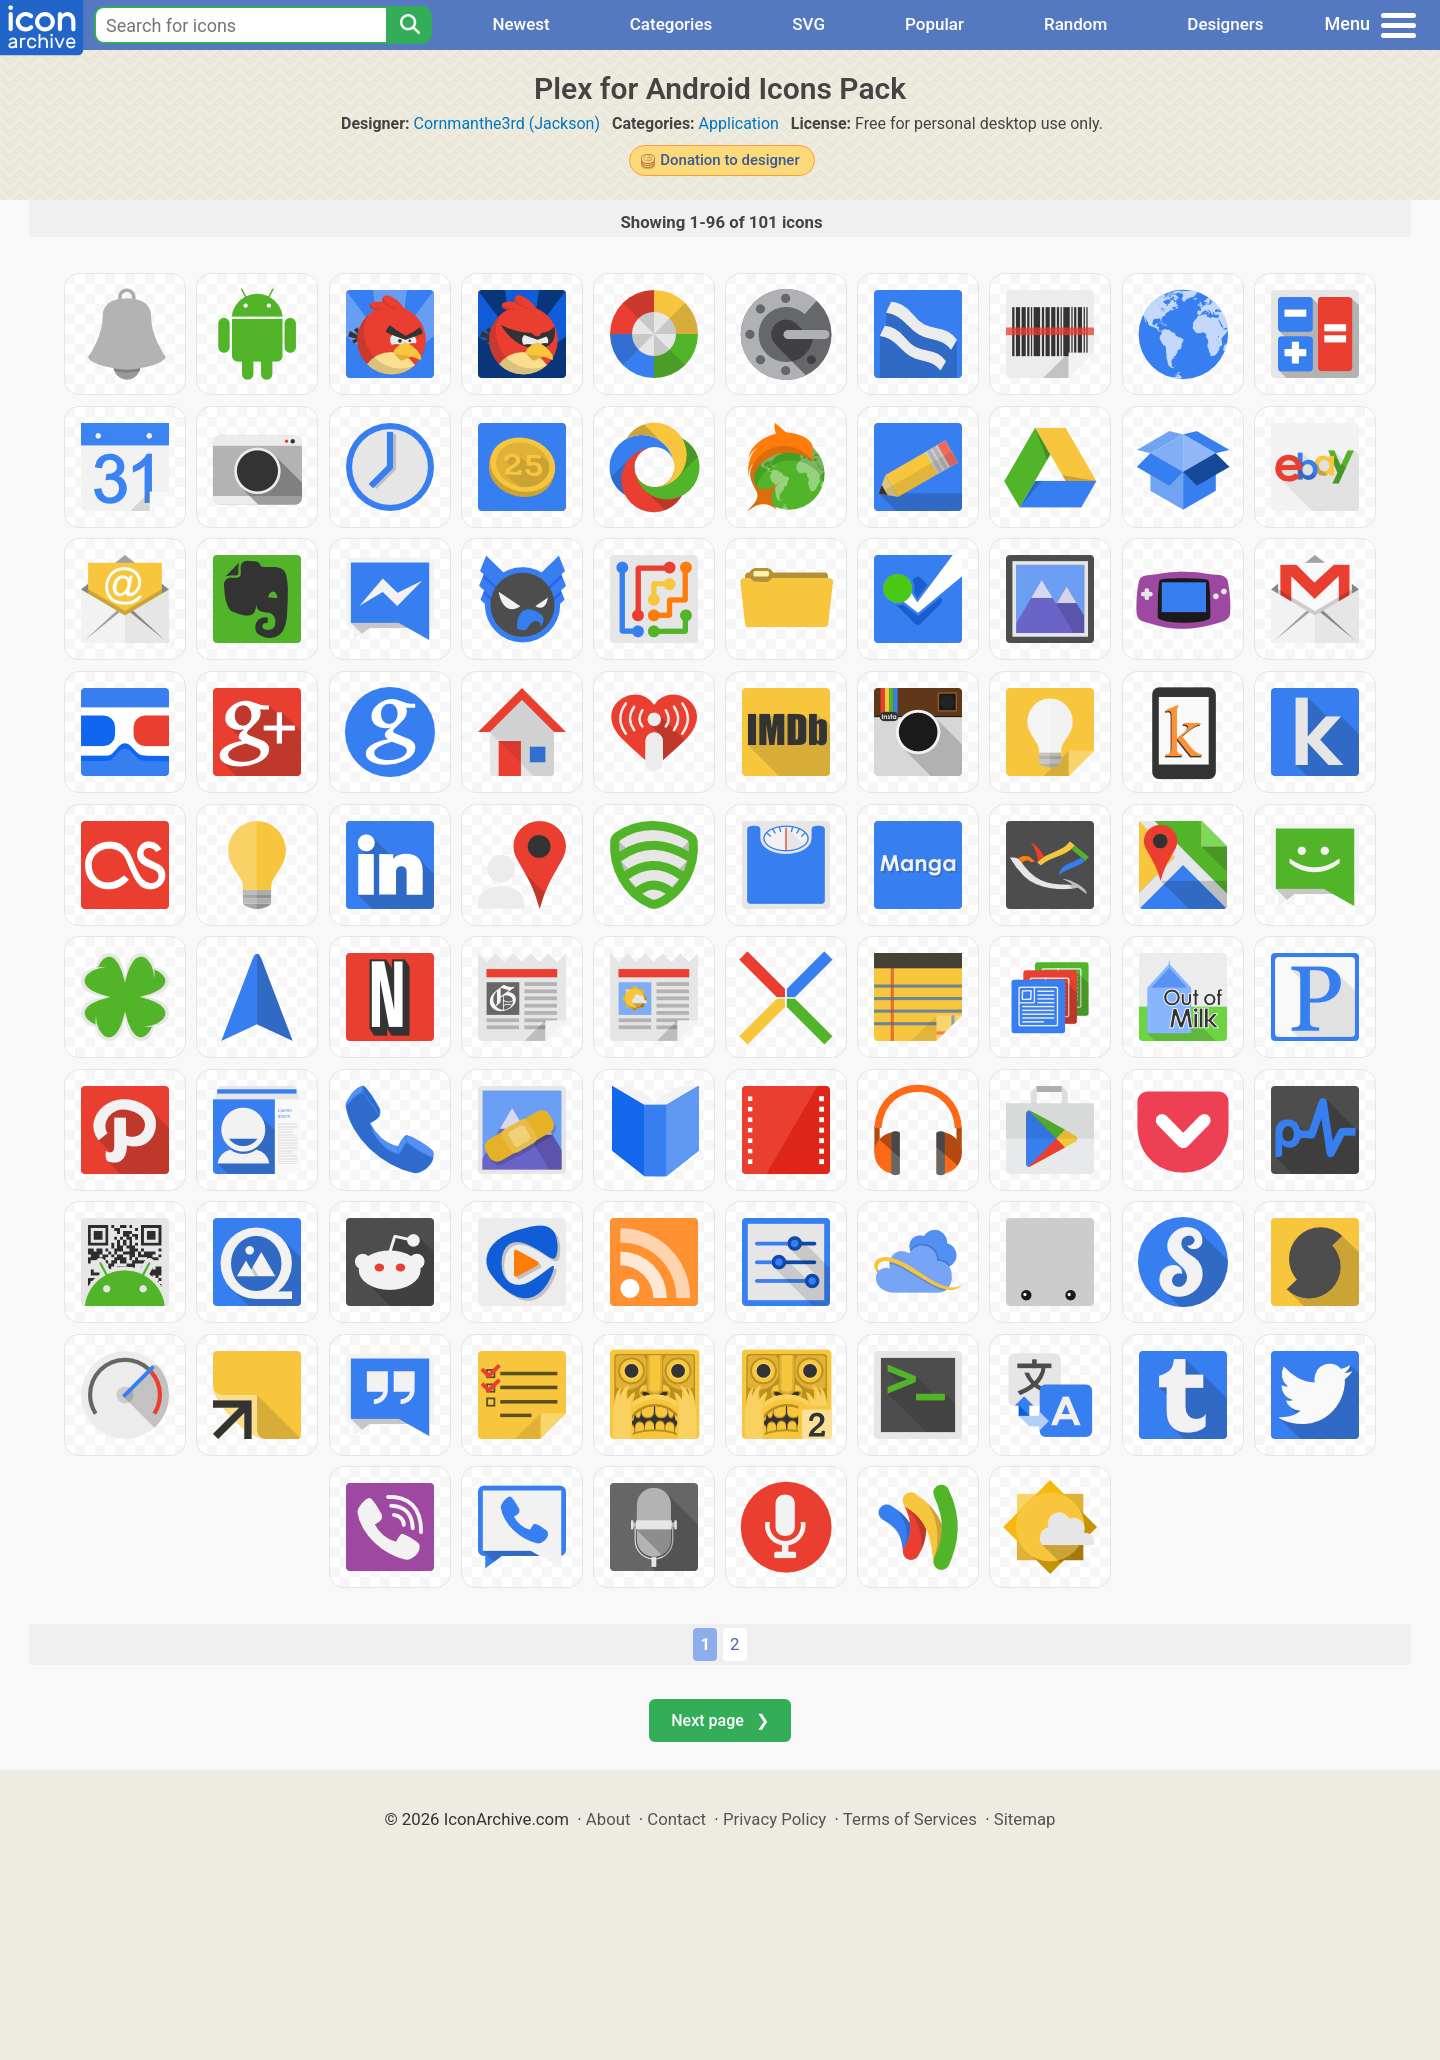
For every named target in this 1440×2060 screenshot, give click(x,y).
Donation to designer (729, 160)
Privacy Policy (774, 1819)
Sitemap (1025, 1819)
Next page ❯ (719, 1720)
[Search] (409, 25)
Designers (1225, 24)
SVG (808, 24)
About (608, 1819)
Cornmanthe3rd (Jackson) (507, 123)
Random (1075, 24)
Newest (520, 24)
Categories (671, 24)
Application (739, 123)
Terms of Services (910, 1819)
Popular (934, 24)
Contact (676, 1819)
